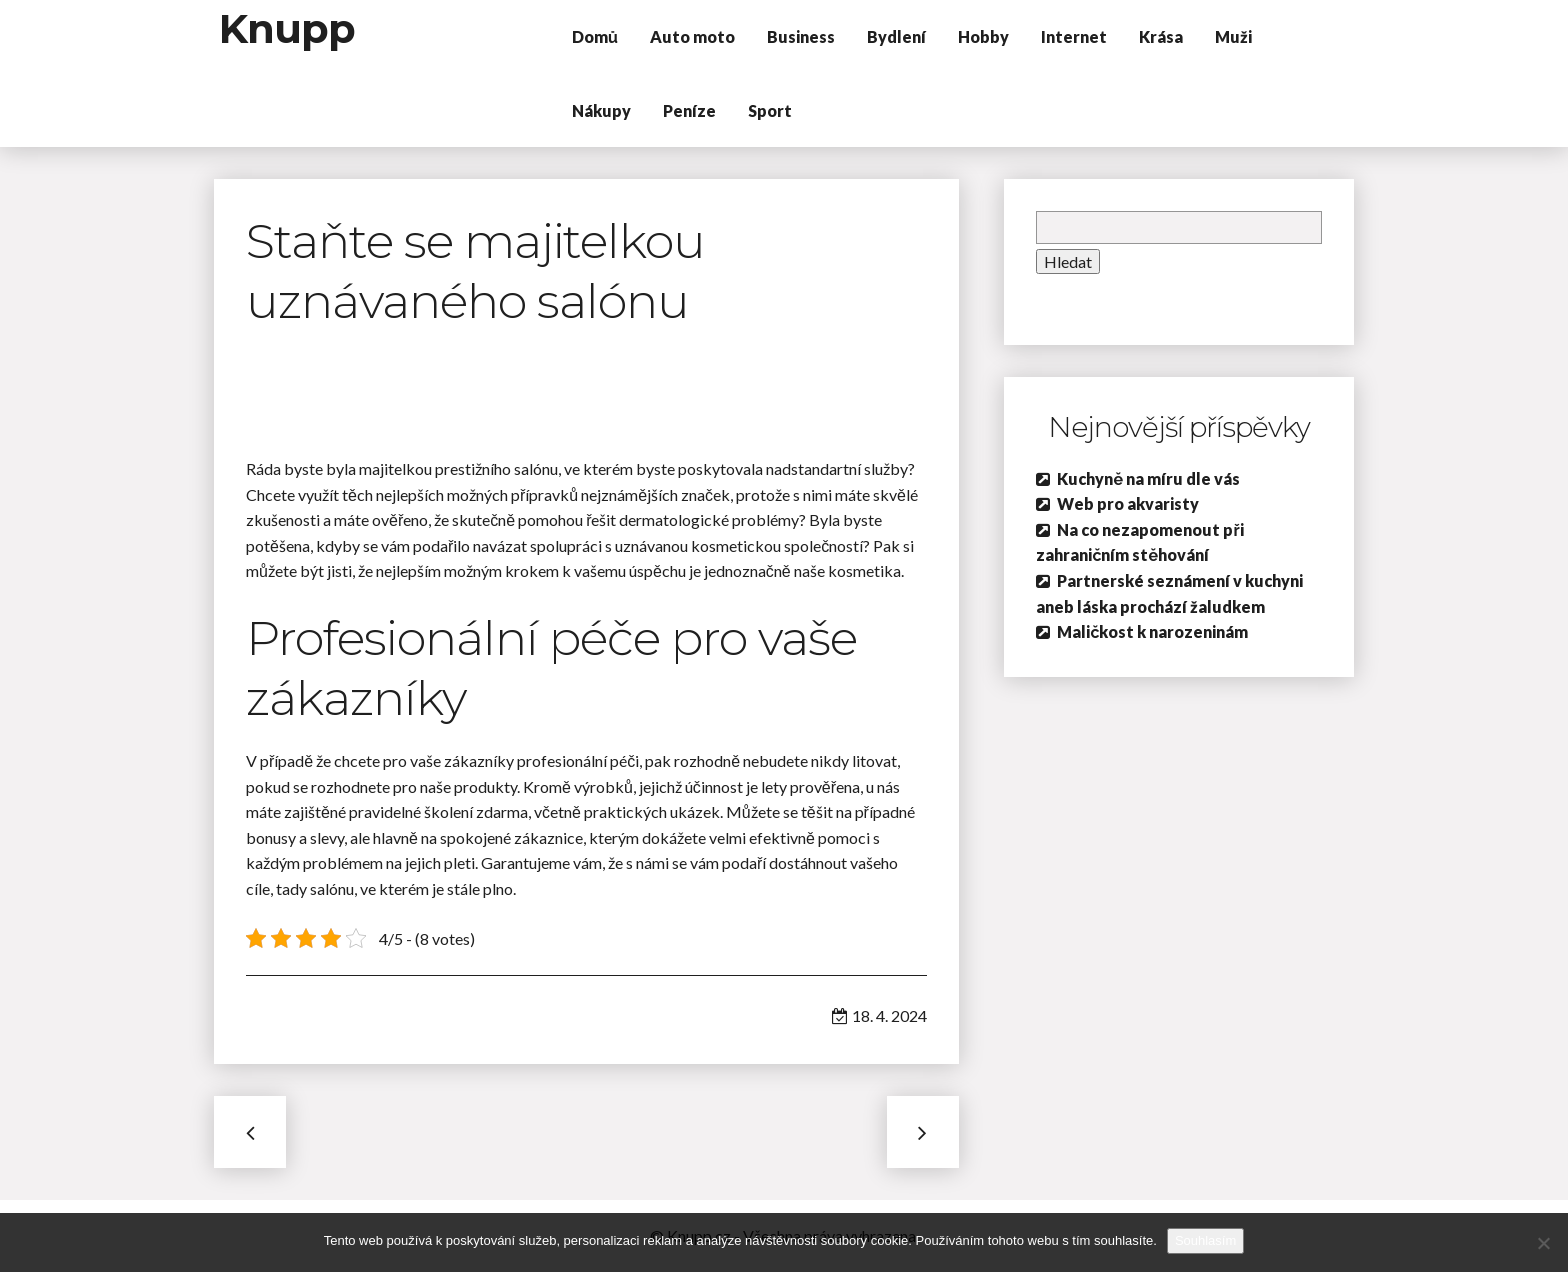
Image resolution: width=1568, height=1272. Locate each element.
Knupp (287, 28)
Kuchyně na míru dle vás (1148, 478)
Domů (595, 36)
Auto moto (692, 36)
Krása (1161, 36)
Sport (770, 110)
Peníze (689, 110)
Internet (1074, 36)
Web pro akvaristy (1128, 503)
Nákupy (601, 110)
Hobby (983, 36)
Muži (1233, 36)
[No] (1543, 1243)
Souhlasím (1205, 1240)
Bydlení (896, 36)
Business (801, 36)
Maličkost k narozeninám (1152, 631)
